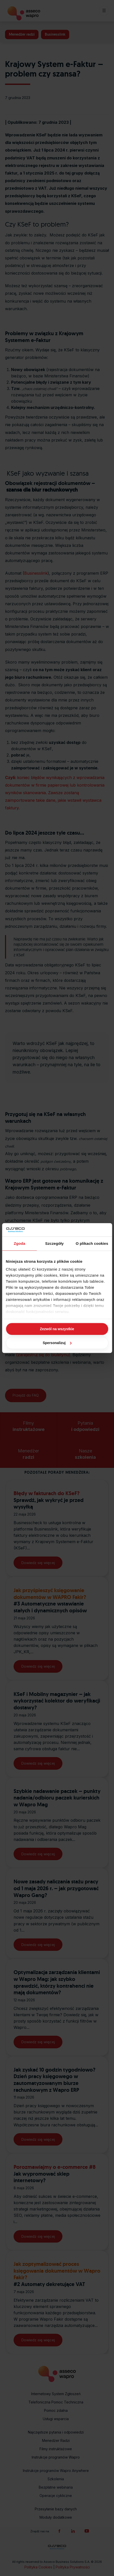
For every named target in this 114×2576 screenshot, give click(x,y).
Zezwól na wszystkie (57, 1329)
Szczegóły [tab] (54, 1243)
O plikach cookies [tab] (92, 1243)
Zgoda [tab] (19, 1243)
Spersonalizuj (57, 1343)
